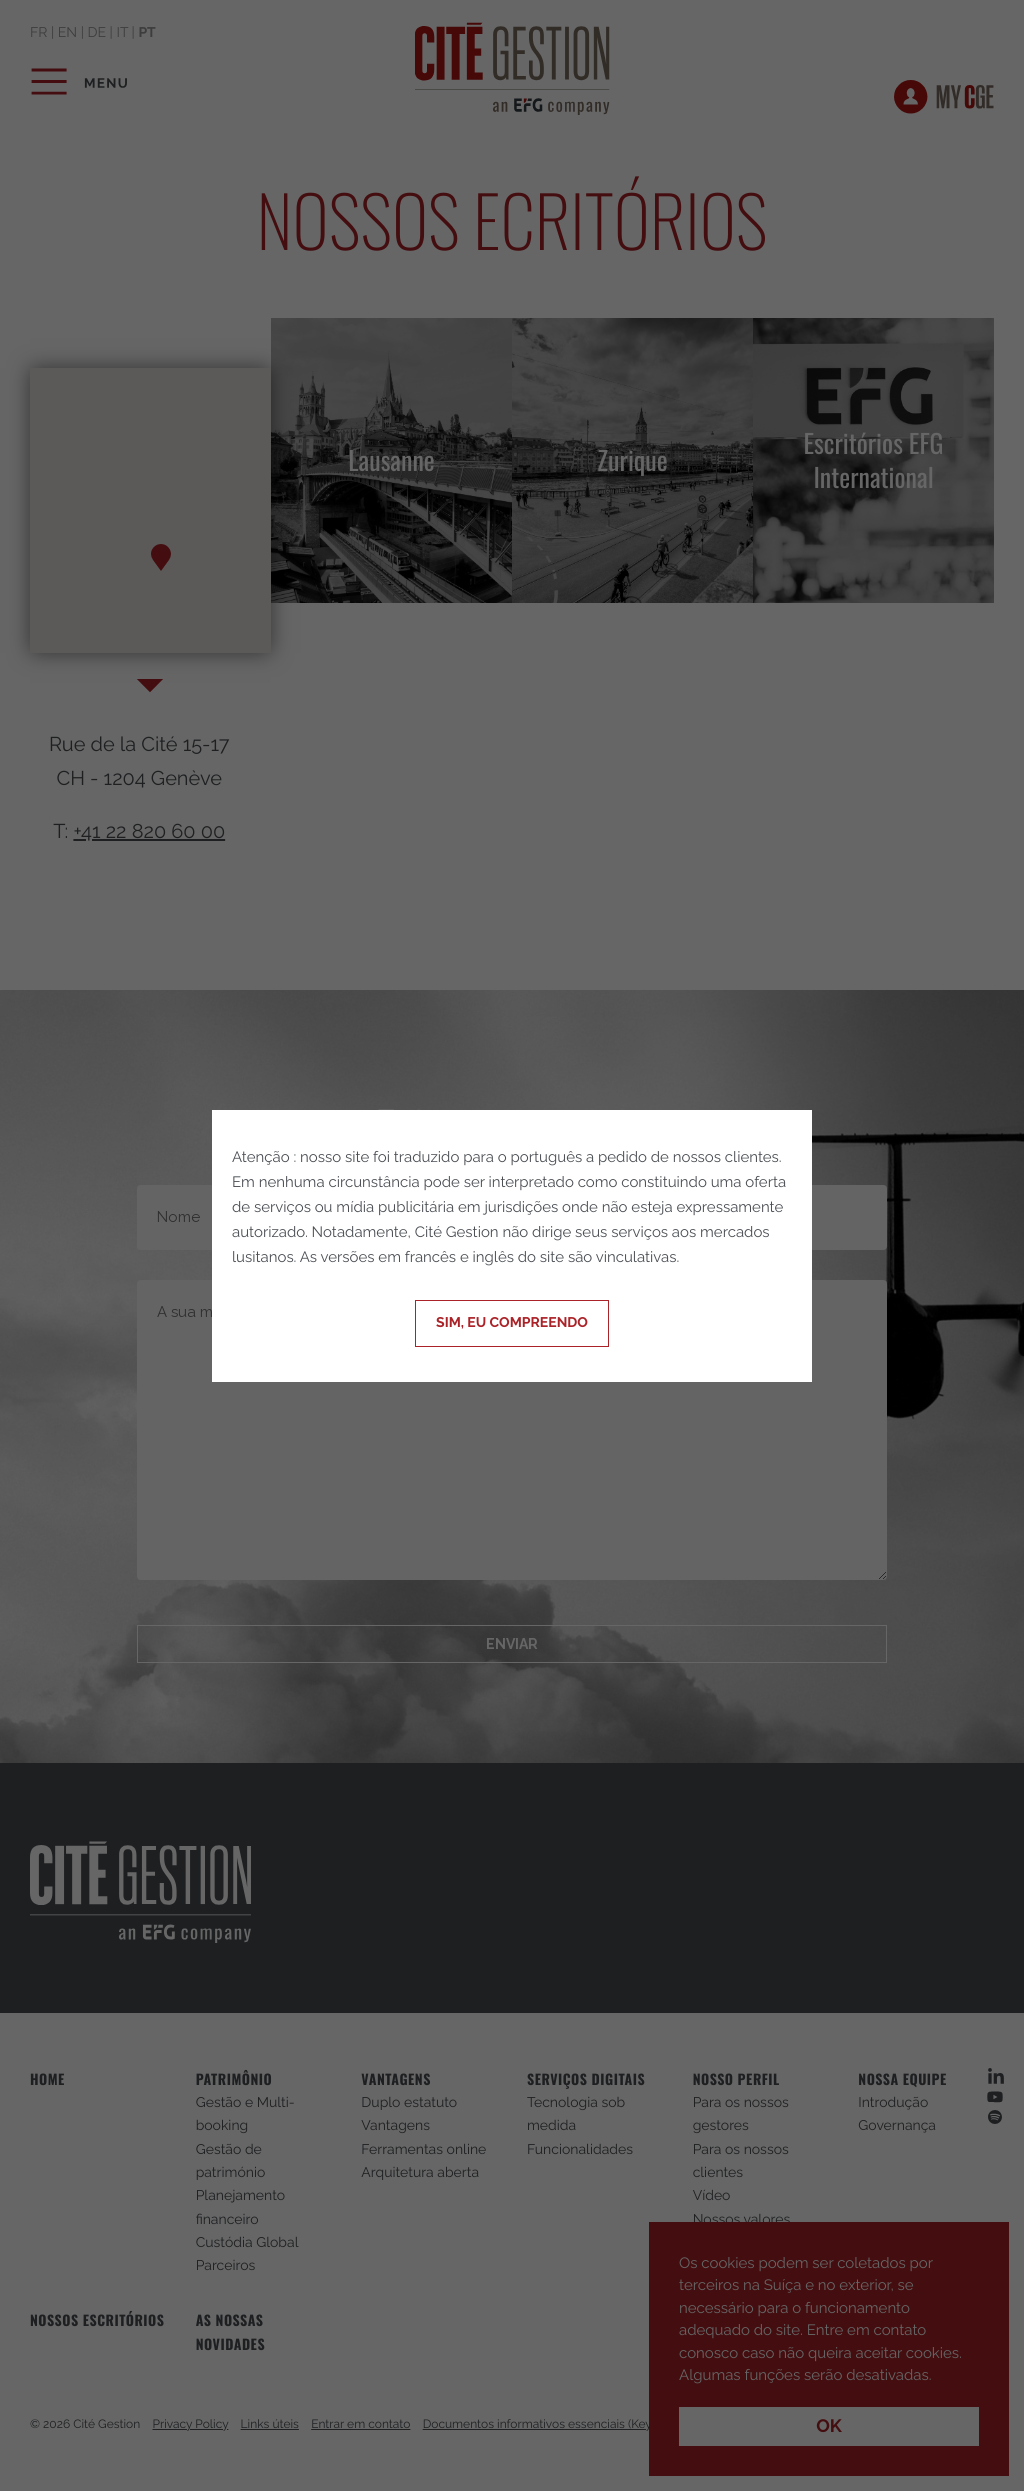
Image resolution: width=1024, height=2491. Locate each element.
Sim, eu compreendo (512, 1323)
